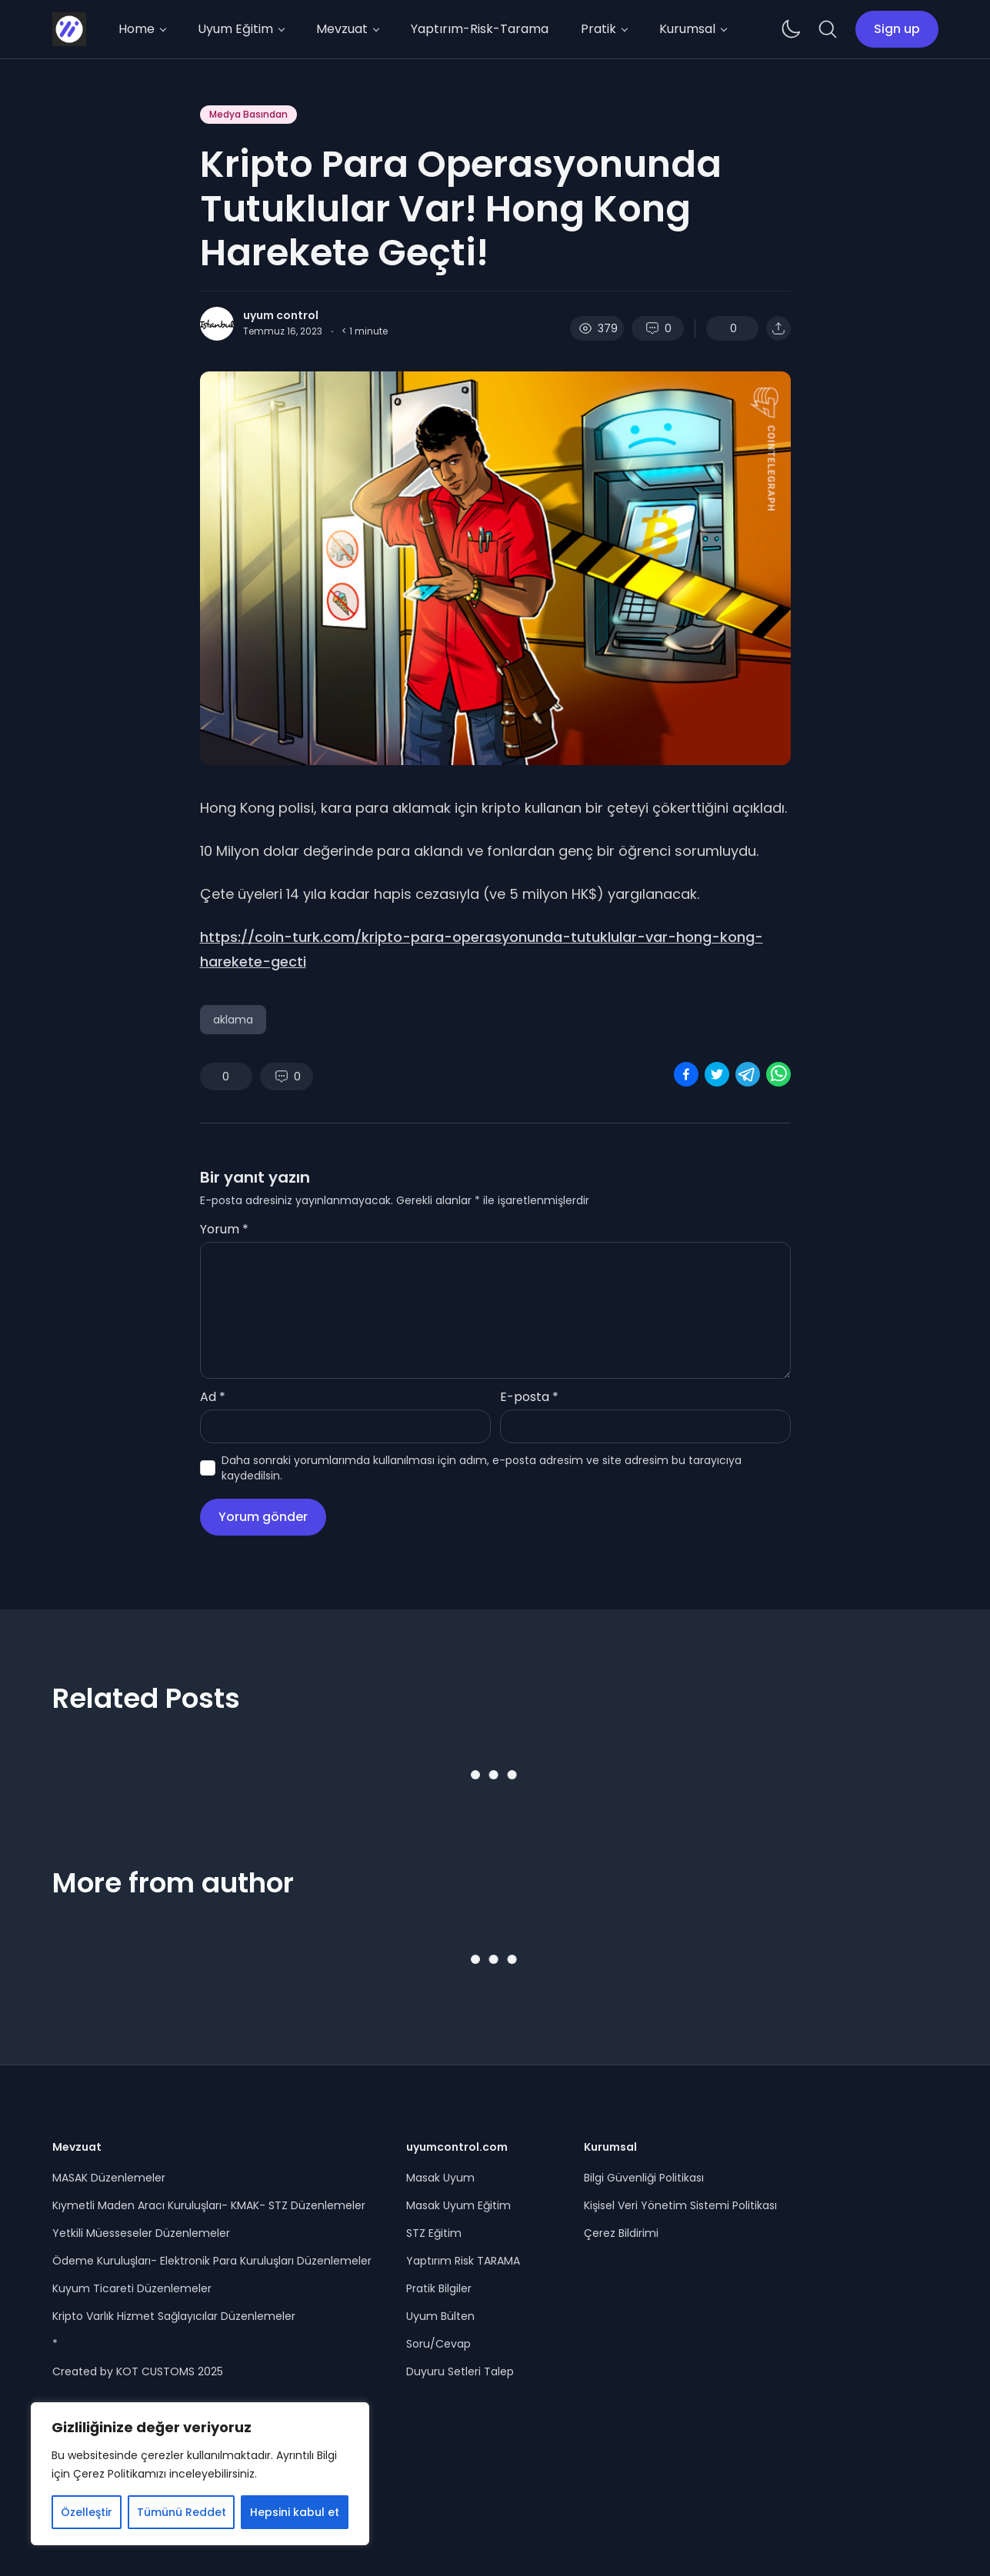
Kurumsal (687, 29)
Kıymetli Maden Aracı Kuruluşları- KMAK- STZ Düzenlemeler (208, 2205)
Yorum (224, 1229)
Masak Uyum (440, 2177)
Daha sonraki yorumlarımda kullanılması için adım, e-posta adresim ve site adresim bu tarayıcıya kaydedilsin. (482, 1468)
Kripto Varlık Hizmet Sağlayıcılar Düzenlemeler (173, 2316)
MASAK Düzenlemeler (108, 2177)
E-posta (529, 1397)
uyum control (280, 315)
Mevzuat (342, 29)
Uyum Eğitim (235, 29)
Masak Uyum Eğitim (458, 2205)
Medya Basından (248, 114)
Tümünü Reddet (181, 2512)
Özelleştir (86, 2512)
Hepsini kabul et (294, 2512)
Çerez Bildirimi (621, 2233)
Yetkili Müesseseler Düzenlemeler (141, 2233)
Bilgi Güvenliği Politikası (644, 2177)
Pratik (598, 29)
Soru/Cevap (438, 2343)
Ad (212, 1397)
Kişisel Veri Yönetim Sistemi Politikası (680, 2205)
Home (136, 29)
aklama (233, 1019)
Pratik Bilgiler (439, 2288)
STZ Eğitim (434, 2233)
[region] (200, 2473)
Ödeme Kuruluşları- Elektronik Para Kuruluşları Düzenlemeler (212, 2260)
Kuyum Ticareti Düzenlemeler (132, 2288)
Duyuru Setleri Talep (460, 2371)
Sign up (897, 29)
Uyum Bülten (440, 2316)
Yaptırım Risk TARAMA (463, 2260)
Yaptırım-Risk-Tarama (479, 29)
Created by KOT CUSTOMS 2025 (137, 2371)
